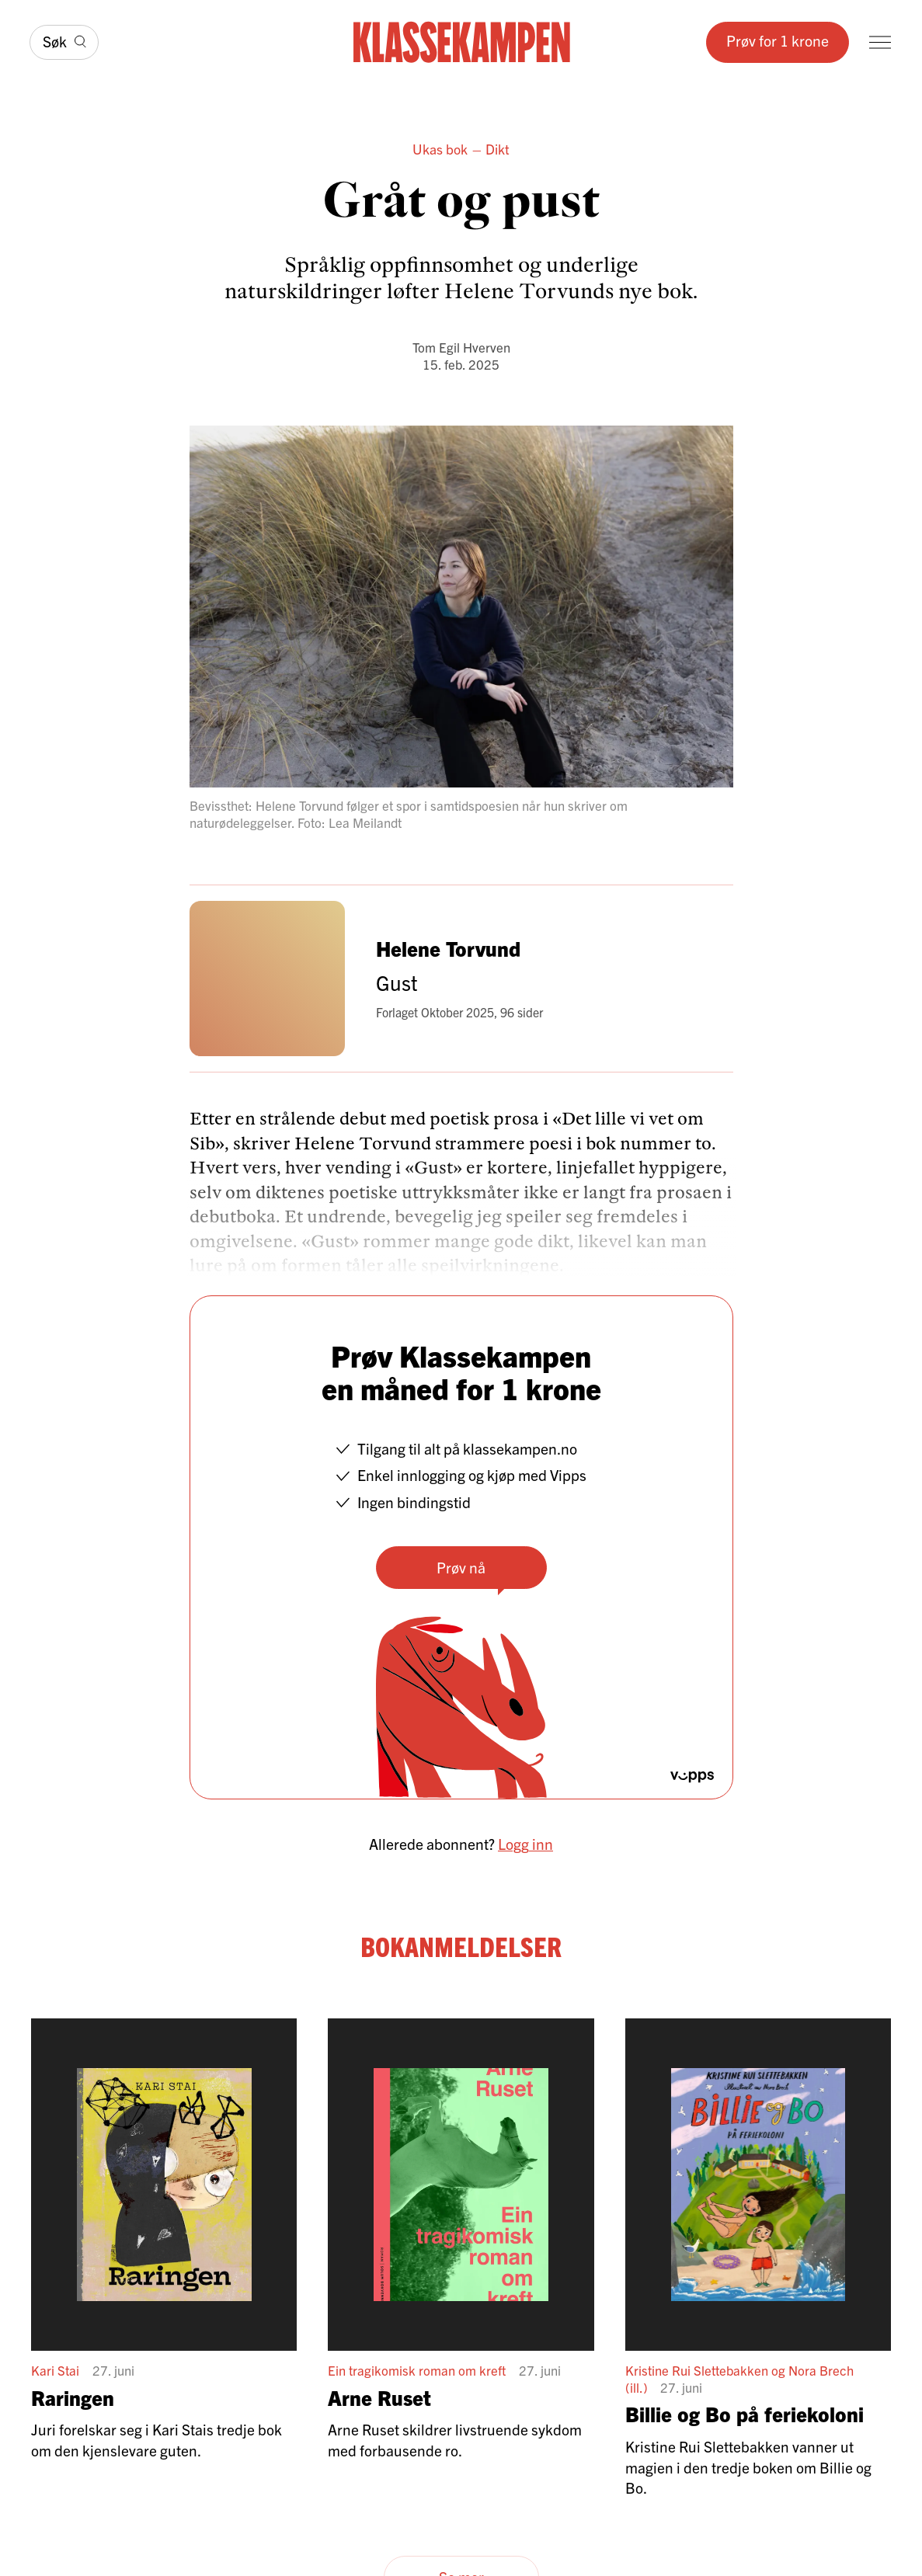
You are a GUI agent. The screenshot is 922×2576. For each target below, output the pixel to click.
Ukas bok (440, 149)
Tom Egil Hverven (461, 347)
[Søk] (64, 42)
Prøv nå (461, 1567)
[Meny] (880, 42)
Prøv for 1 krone (777, 40)
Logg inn (525, 1843)
